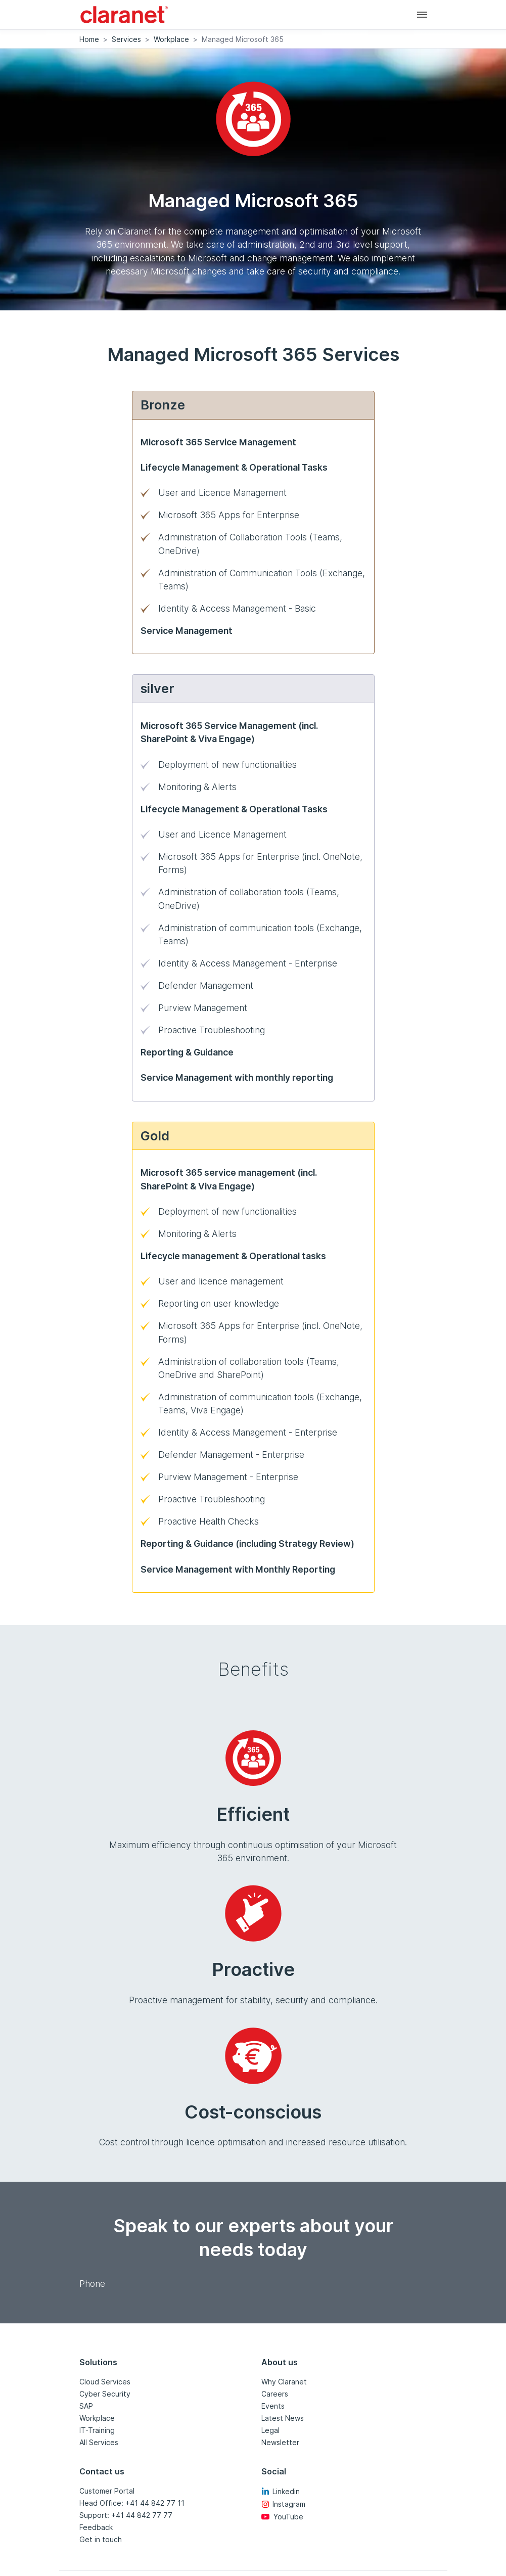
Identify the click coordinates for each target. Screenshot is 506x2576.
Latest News (282, 2418)
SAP (86, 2406)
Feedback (96, 2527)
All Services (98, 2442)
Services (126, 39)
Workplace (171, 39)
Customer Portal (106, 2491)
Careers (274, 2393)
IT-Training (97, 2430)
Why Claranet (284, 2381)
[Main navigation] (422, 14)
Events (273, 2406)
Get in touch (100, 2539)
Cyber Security (104, 2393)
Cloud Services (104, 2381)
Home (89, 39)
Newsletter (280, 2442)
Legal (270, 2430)
